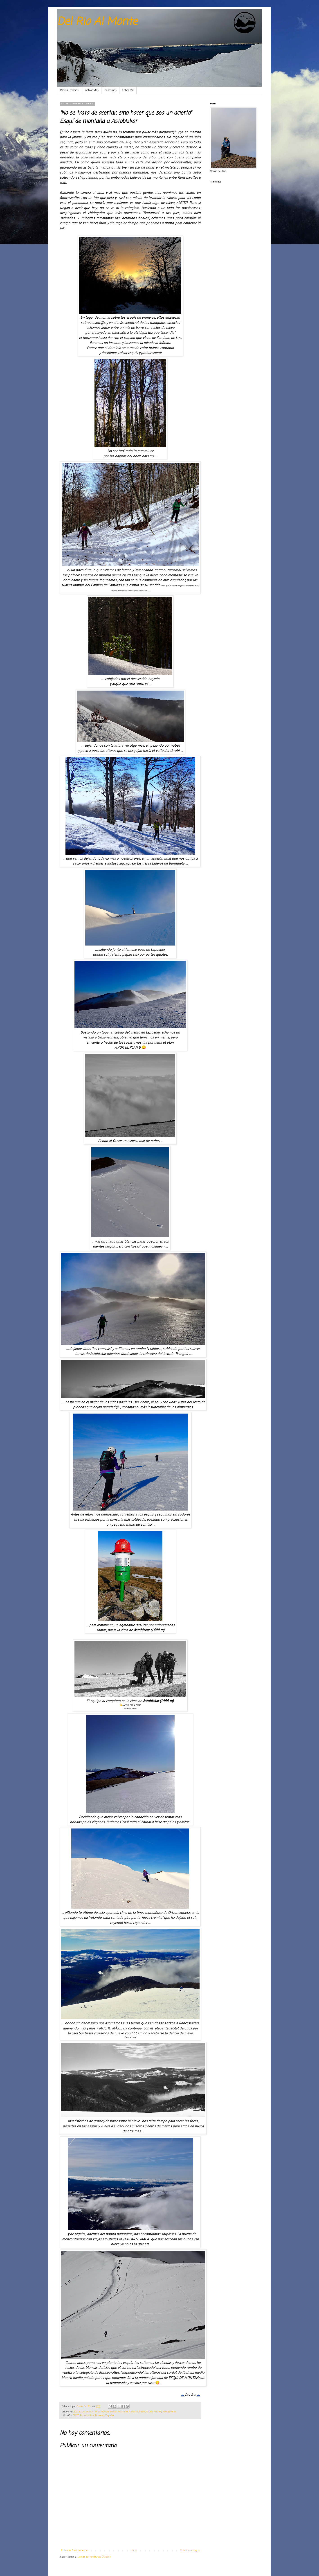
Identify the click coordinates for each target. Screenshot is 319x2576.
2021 (76, 2412)
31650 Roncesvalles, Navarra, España (93, 2415)
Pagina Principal (69, 90)
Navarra (133, 2412)
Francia (105, 2412)
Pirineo (158, 2412)
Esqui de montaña (89, 2412)
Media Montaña (119, 2412)
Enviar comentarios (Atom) (93, 2557)
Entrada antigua (190, 2551)
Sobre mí (128, 90)
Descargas (110, 90)
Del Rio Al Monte (97, 22)
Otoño (149, 2412)
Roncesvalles (170, 2412)
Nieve (142, 2412)
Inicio (134, 2551)
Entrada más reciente (74, 2551)
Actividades (92, 90)
